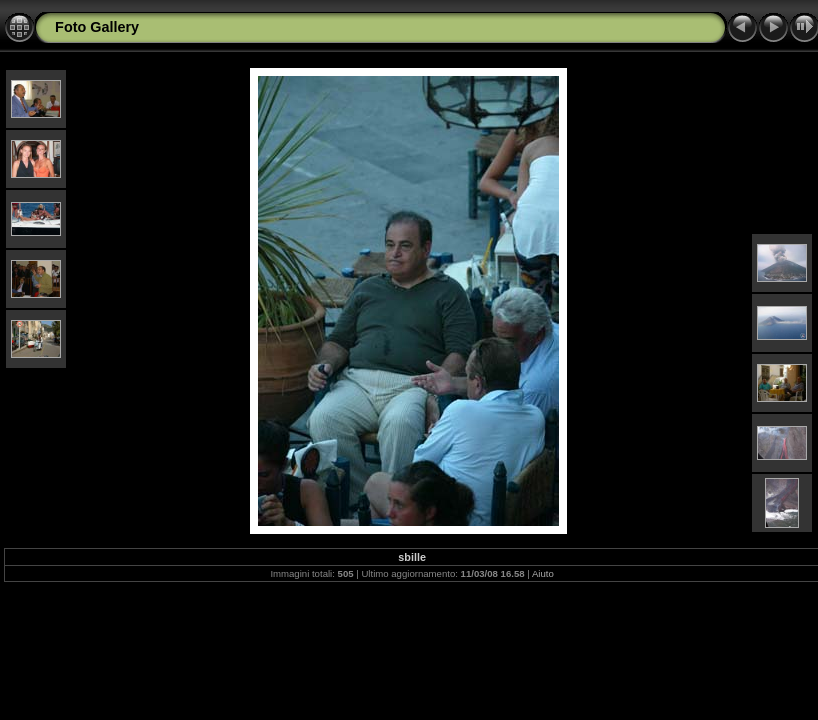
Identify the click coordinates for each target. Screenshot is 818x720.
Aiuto (543, 573)
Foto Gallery (97, 27)
